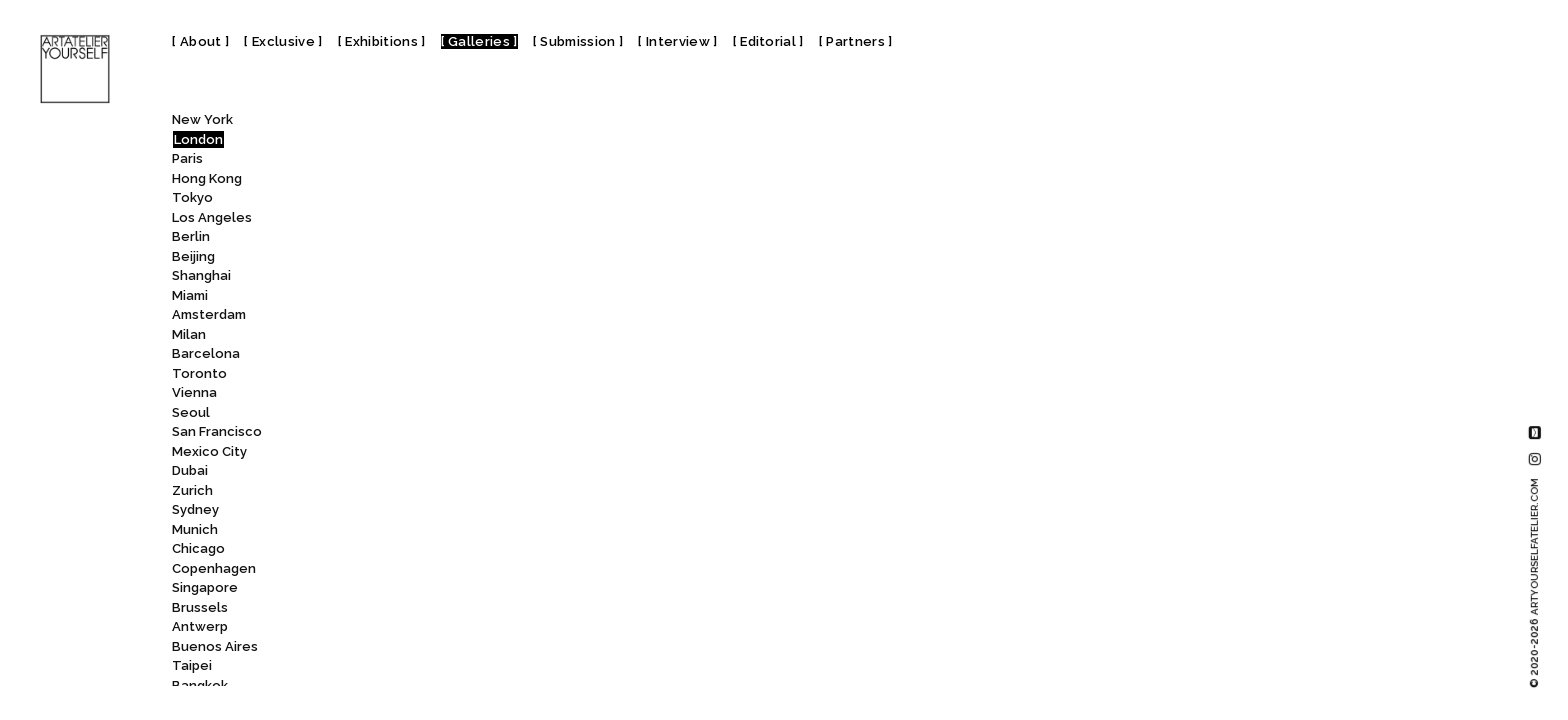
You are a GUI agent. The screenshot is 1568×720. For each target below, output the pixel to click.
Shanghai (201, 275)
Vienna (194, 392)
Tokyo (192, 197)
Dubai (190, 470)
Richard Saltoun (440, 472)
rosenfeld (422, 687)
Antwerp (200, 626)
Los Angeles (212, 217)
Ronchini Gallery (440, 648)
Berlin (191, 236)
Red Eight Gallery (443, 375)
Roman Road (428, 628)
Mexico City (209, 451)
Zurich (192, 490)
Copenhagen (214, 568)
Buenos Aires (215, 646)
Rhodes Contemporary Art (474, 433)
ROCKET (412, 609)
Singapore (205, 587)
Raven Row (425, 316)
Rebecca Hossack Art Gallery (484, 355)
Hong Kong (207, 178)
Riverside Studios (448, 511)
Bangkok (200, 685)
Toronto (199, 373)
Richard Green (434, 453)
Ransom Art (426, 277)
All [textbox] (376, 124)
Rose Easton (427, 667)
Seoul (191, 412)
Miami (190, 295)
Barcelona (206, 353)
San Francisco (217, 431)
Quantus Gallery (441, 160)
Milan (189, 334)
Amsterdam (209, 314)
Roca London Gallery (458, 589)
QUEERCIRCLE (431, 219)
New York (202, 119)
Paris (187, 158)
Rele (401, 394)
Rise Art (406, 492)
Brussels (200, 607)
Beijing (193, 256)
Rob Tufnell (419, 550)
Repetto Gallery (434, 414)
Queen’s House (443, 180)
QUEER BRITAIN (440, 199)
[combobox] (452, 124)
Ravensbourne (438, 336)
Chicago (198, 548)
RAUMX (409, 297)
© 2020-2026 (1534, 583)
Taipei (192, 665)
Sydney (195, 509)
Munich (195, 529)
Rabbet (409, 238)
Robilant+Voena (433, 570)
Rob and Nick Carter (445, 531)
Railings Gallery (436, 258)
